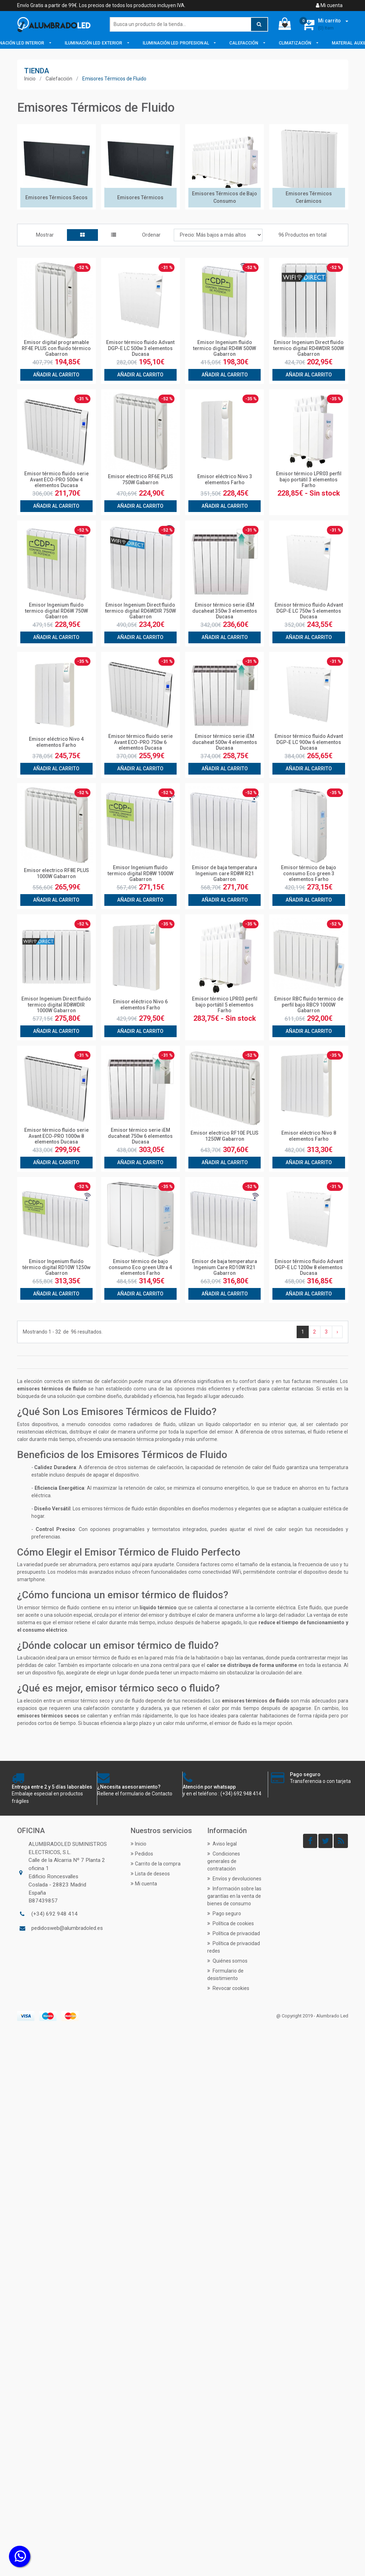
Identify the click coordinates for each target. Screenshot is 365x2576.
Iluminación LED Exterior (94, 43)
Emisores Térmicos (140, 197)
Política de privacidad (233, 1933)
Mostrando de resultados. (63, 1332)
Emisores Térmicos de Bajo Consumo (224, 197)
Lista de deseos (150, 1873)
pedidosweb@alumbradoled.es (67, 1928)
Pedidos (142, 1854)
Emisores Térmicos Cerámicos (309, 197)
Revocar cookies (228, 1988)
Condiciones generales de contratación (223, 1861)
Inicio (30, 78)
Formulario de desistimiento (225, 1974)
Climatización (295, 43)
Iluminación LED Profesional (176, 43)
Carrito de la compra (156, 1864)
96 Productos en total (302, 235)
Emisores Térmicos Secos (56, 197)
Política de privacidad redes (233, 1947)
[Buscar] (189, 24)
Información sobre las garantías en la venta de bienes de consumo (234, 1896)
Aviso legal (222, 1844)
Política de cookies (230, 1923)
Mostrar (45, 235)
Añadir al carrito (56, 375)
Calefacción (244, 43)
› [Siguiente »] (337, 1332)
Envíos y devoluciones (234, 1878)
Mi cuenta (329, 5)
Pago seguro (224, 1913)
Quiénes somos (227, 1961)
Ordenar (151, 235)
